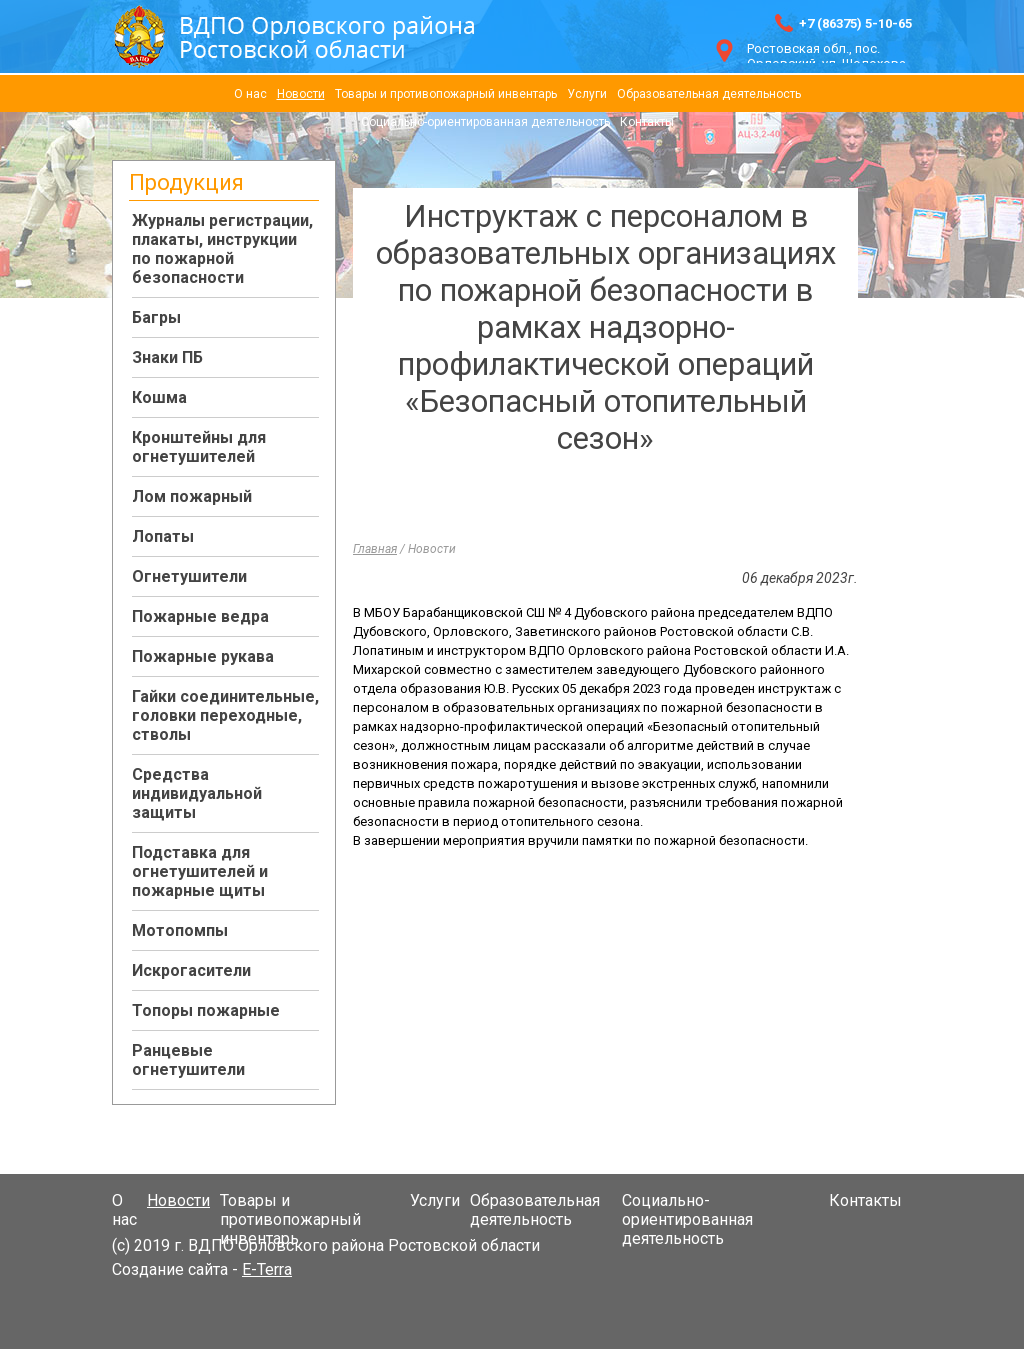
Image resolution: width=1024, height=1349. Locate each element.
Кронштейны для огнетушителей (199, 447)
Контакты (647, 122)
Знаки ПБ (167, 357)
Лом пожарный (192, 496)
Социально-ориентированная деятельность (485, 122)
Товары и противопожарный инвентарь (446, 94)
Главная (375, 549)
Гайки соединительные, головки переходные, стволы (225, 715)
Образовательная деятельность (709, 94)
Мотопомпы (180, 930)
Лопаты (163, 536)
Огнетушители (189, 576)
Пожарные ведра (200, 616)
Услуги (587, 94)
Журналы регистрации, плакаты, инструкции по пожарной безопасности (222, 249)
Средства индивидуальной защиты (197, 793)
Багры (156, 317)
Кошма (159, 397)
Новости (301, 94)
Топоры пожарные (206, 1010)
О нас (250, 94)
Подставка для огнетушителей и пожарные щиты (200, 871)
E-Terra (267, 1269)
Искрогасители (191, 970)
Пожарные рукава (203, 656)
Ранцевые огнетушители (188, 1060)
